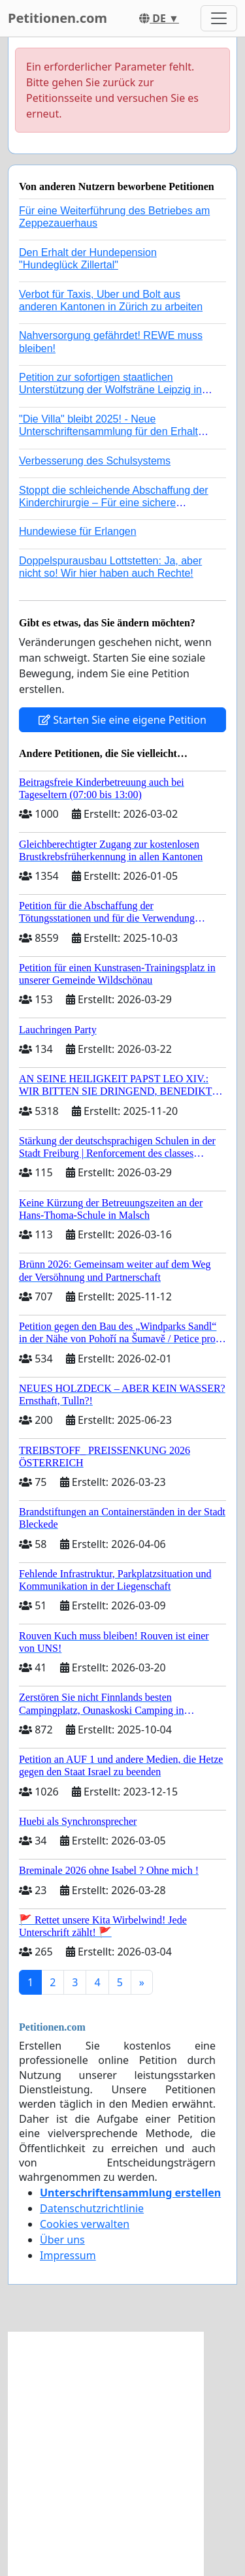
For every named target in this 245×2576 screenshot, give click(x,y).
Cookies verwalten (84, 2224)
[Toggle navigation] (219, 18)
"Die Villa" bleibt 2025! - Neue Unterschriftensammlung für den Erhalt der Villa (108, 431)
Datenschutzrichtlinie (92, 2208)
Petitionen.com (57, 18)
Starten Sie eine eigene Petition (122, 720)
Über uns (62, 2239)
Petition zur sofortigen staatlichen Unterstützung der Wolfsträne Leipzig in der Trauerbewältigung (110, 390)
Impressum (68, 2255)
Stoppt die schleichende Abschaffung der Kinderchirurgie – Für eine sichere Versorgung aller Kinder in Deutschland (113, 503)
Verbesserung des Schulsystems (95, 460)
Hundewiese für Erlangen (78, 531)
